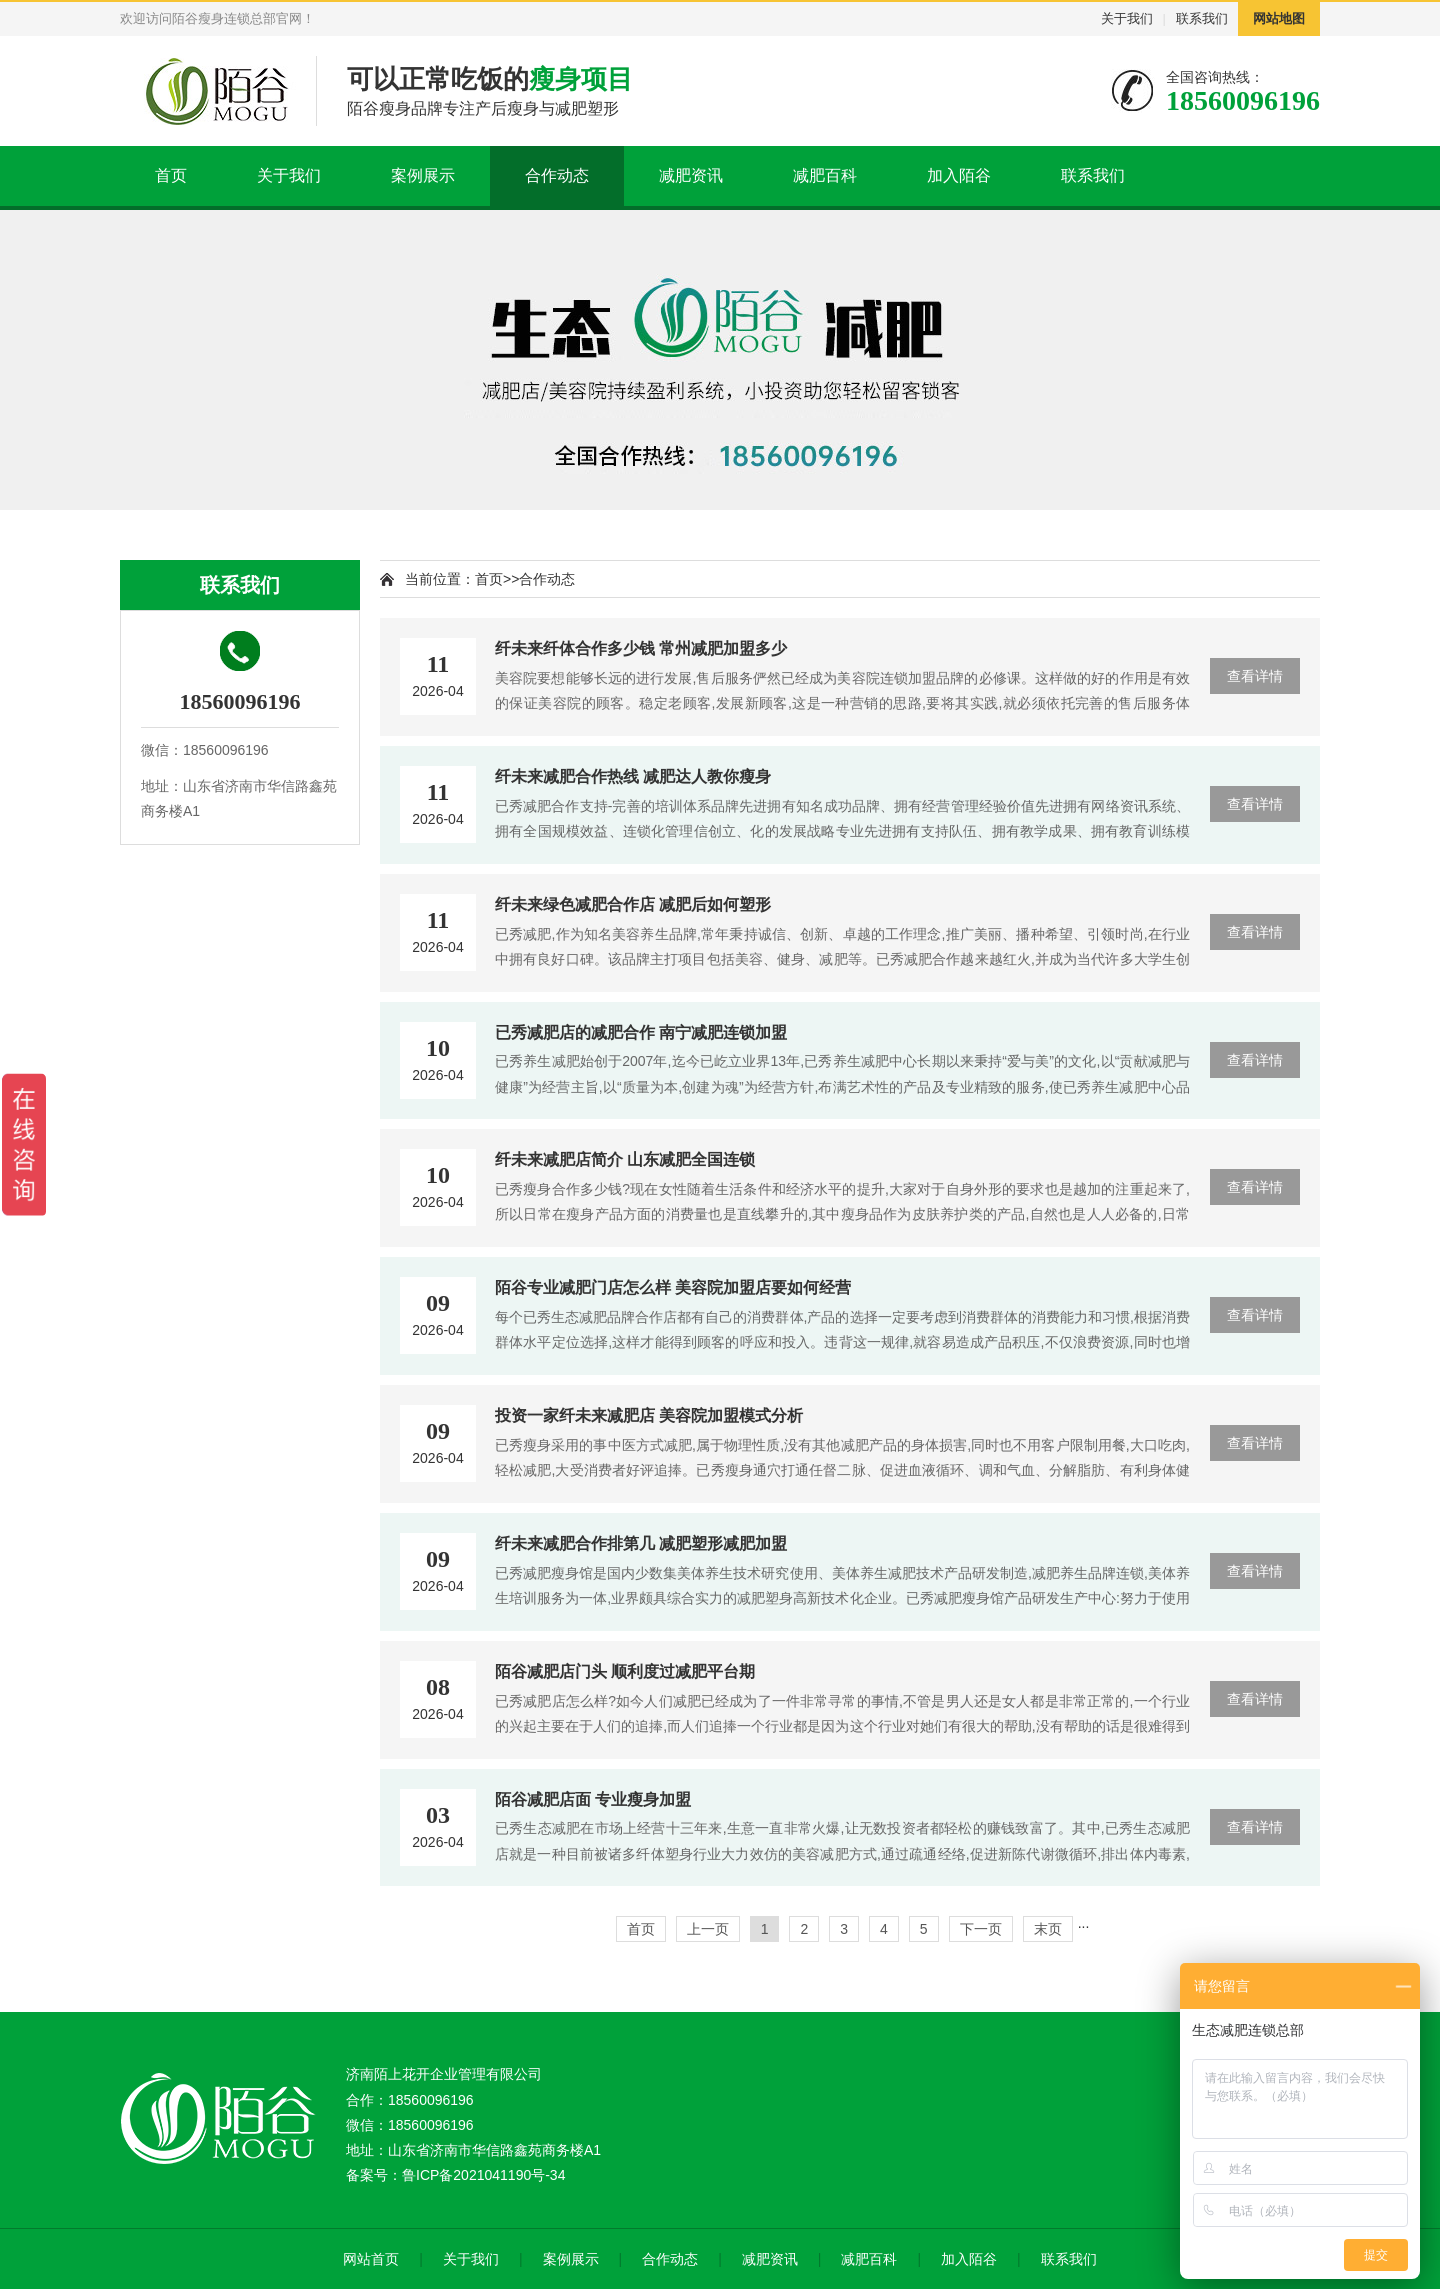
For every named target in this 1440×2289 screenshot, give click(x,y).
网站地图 (1279, 18)
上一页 (708, 1929)
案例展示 (423, 175)
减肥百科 (825, 175)
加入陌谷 (959, 175)
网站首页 (371, 2259)
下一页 (981, 1929)
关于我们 (1127, 18)
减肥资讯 (691, 175)
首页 (171, 175)
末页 (1048, 1929)
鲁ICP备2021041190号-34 (483, 2175)
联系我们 (1202, 18)
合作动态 (557, 175)
